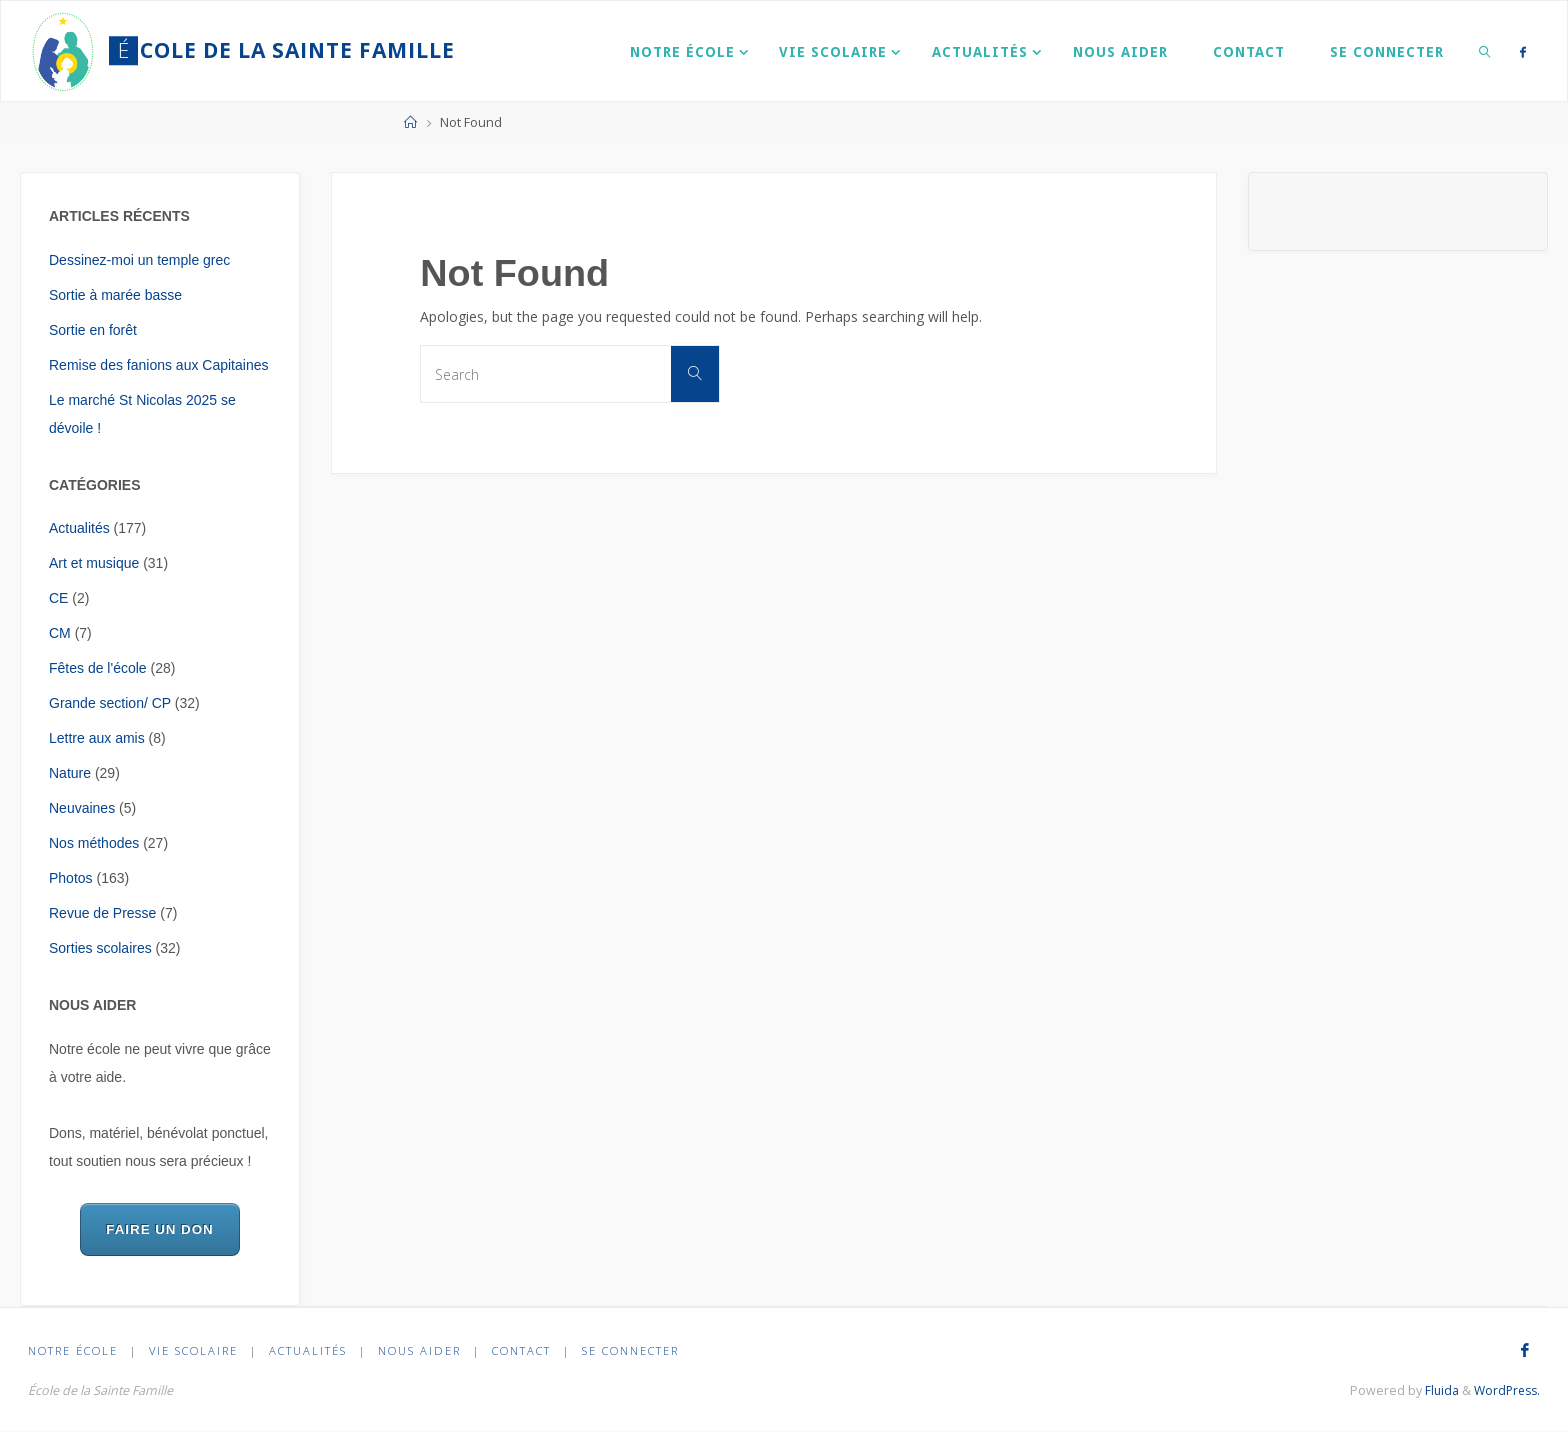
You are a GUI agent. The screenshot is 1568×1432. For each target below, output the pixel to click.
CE (58, 598)
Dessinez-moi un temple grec (139, 260)
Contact (523, 1350)
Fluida (1435, 1390)
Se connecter (632, 1350)
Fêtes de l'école (98, 668)
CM (60, 633)
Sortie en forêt (93, 330)
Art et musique (94, 563)
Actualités (79, 528)
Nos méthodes (94, 843)
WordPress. (1504, 1390)
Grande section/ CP (110, 703)
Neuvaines (82, 808)
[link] (1484, 51)
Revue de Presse (102, 913)
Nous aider (420, 1350)
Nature (70, 773)
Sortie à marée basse (115, 295)
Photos (71, 878)
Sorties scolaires (100, 948)
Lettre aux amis (97, 738)
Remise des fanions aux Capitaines (158, 365)
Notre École (73, 1350)
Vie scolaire (193, 1350)
